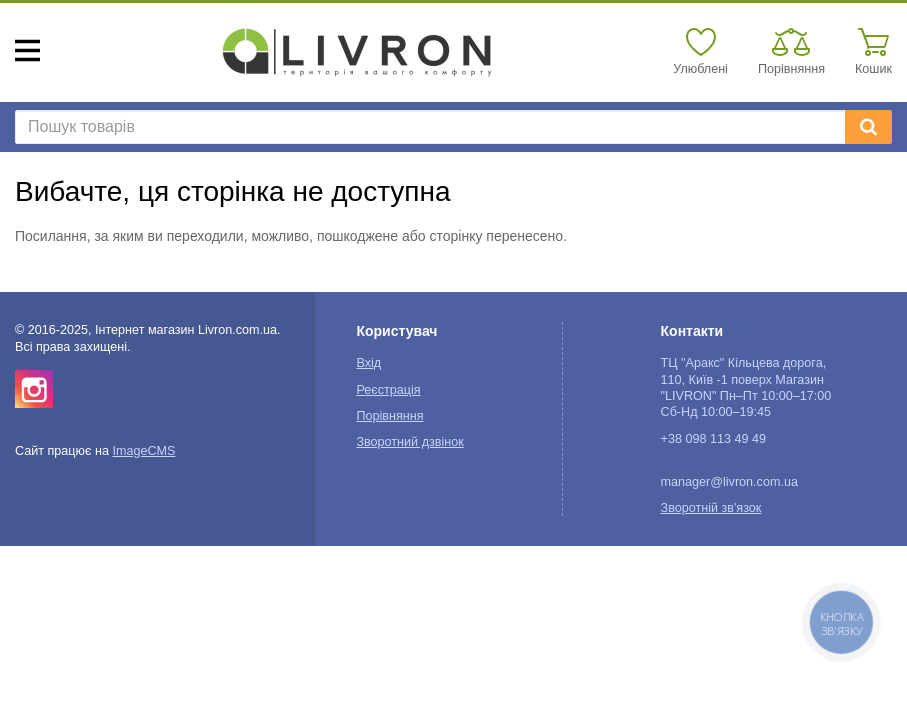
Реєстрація (388, 390)
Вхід (368, 363)
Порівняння (389, 416)
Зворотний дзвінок (409, 442)
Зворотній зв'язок (711, 508)
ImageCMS (143, 451)
